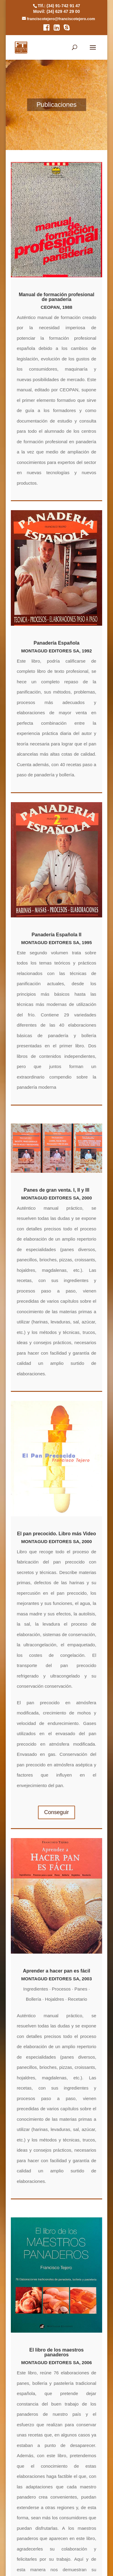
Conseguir (56, 1812)
